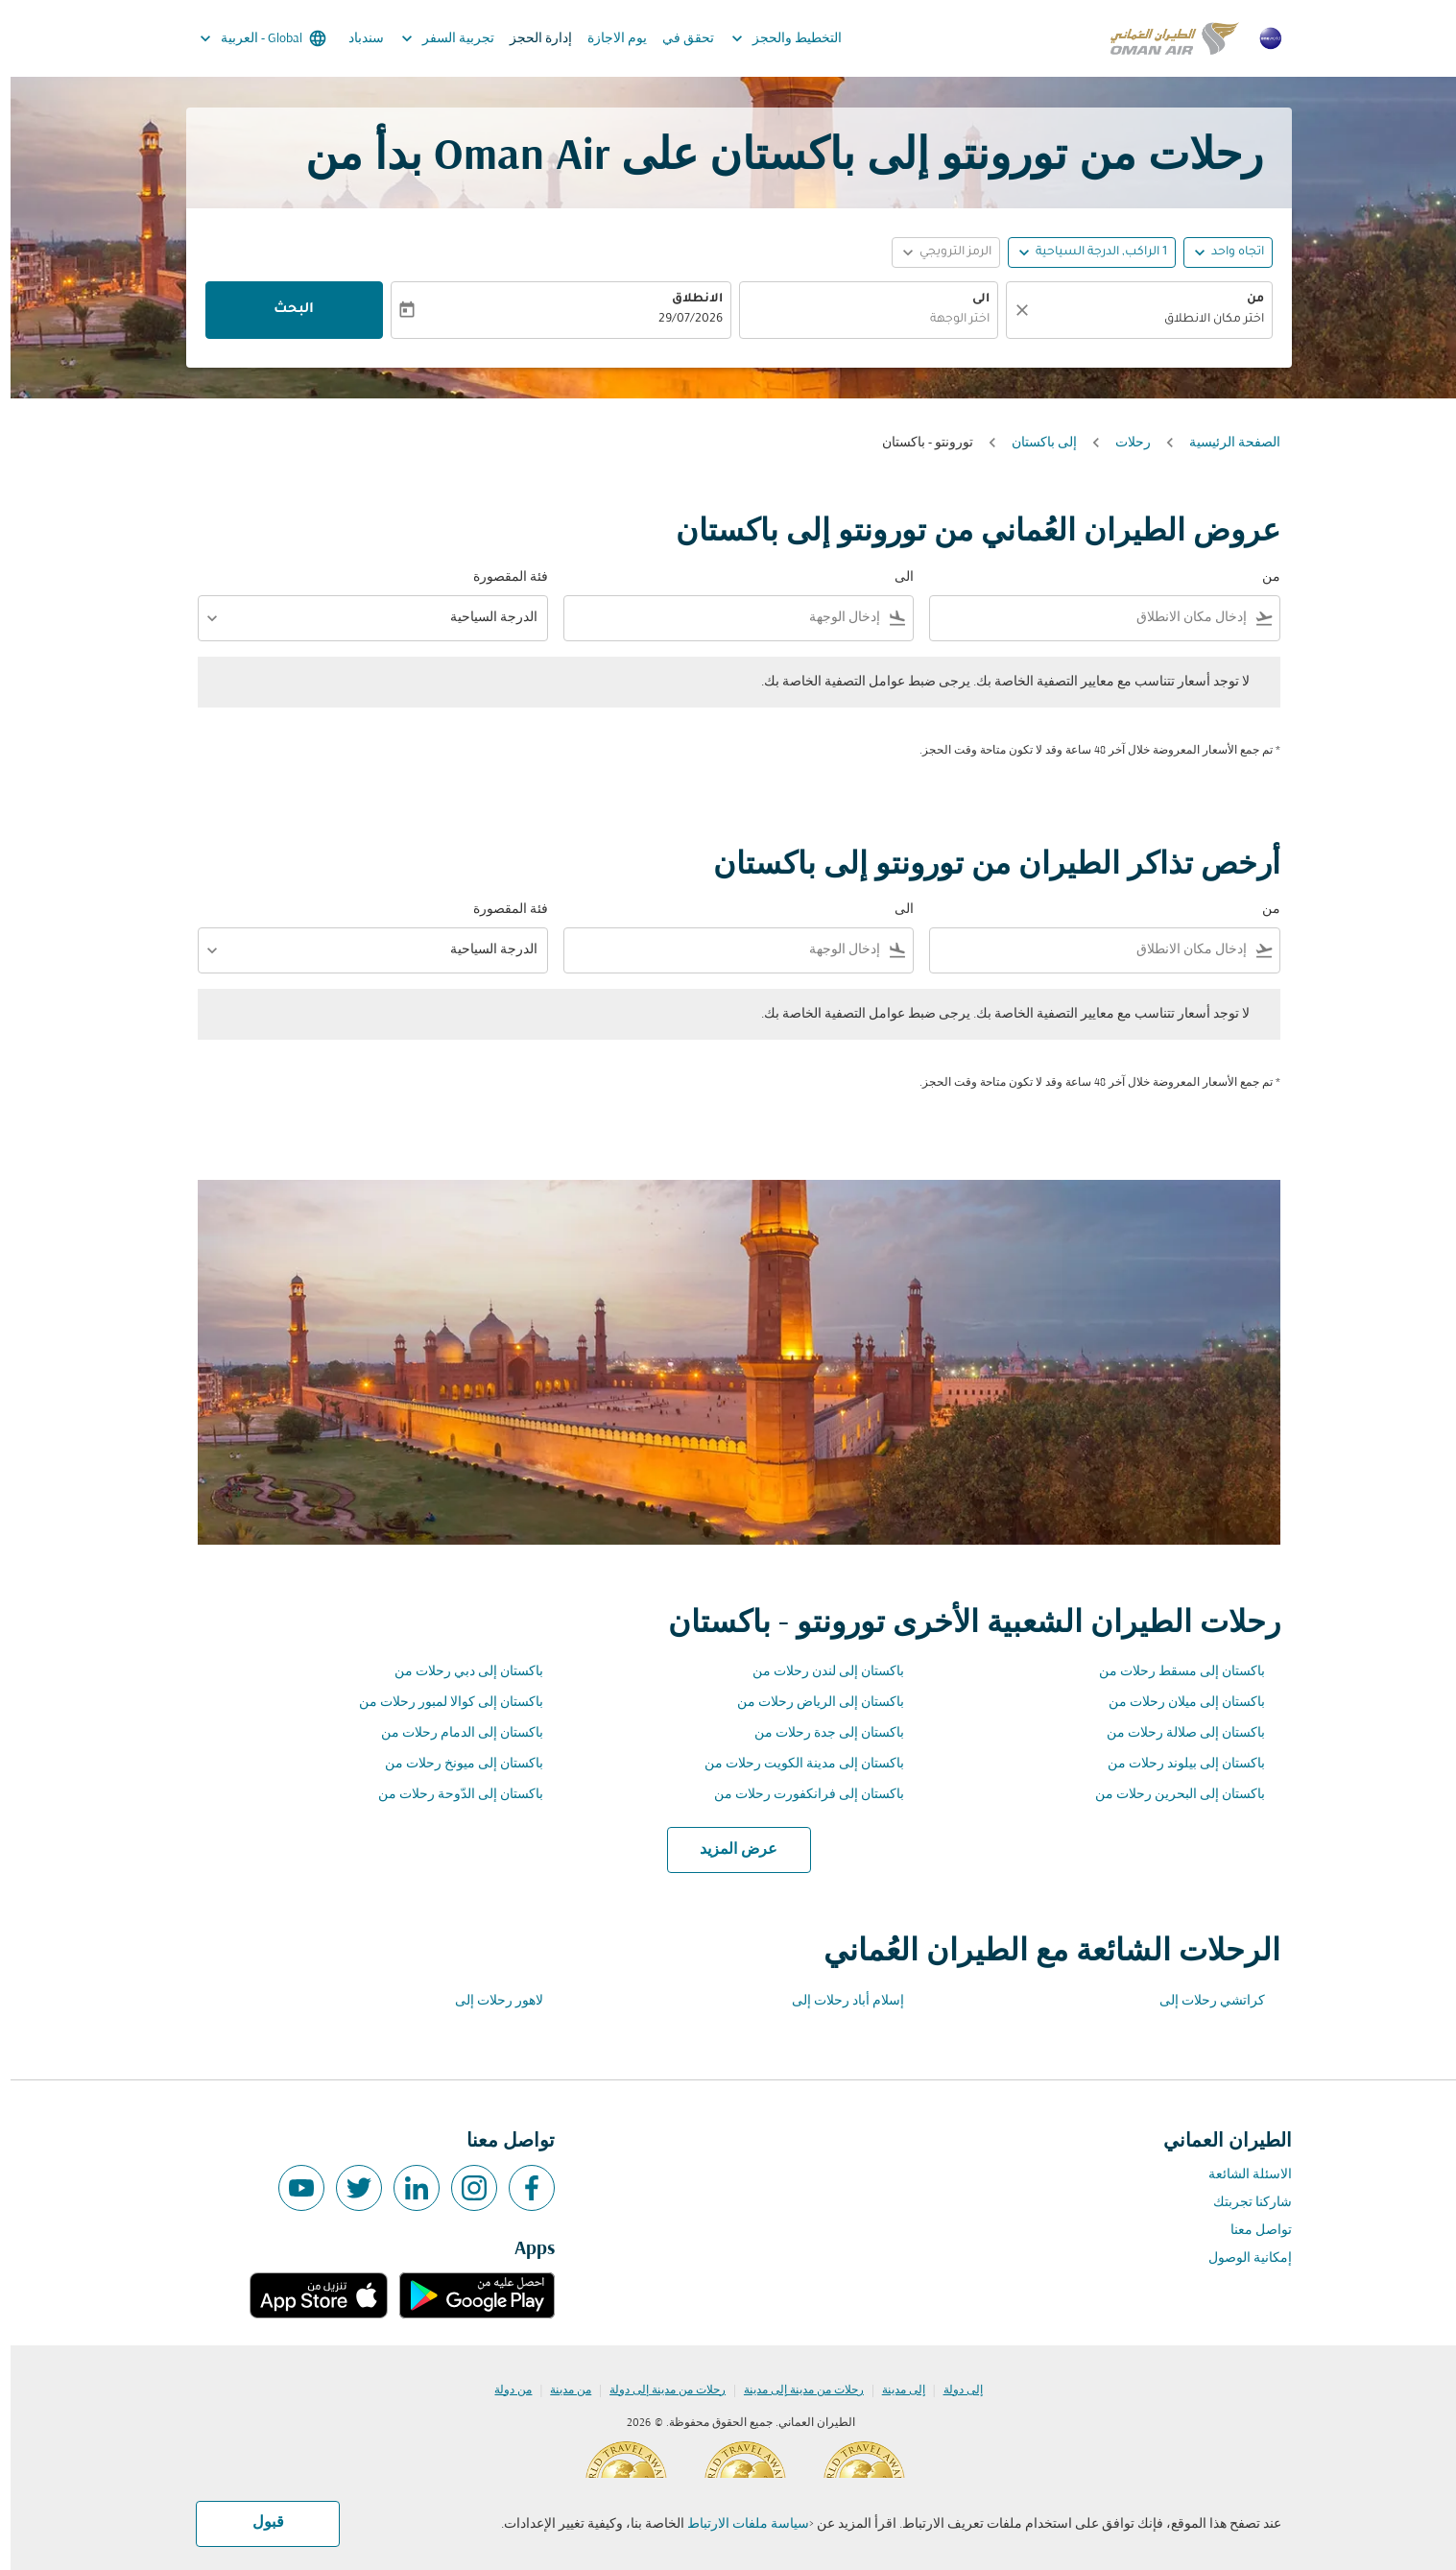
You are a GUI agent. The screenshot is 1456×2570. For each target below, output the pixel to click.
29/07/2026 (680, 319)
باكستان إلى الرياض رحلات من (810, 1702)
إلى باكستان (1033, 443)
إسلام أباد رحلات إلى (837, 2001)
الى (970, 299)
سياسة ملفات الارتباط (738, 2524)
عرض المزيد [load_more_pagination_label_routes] (728, 1850)
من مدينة (560, 2390)
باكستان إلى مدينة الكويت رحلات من (794, 1764)
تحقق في (678, 39)
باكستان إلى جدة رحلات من (819, 1733)
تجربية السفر (432, 38)
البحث (283, 310)
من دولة (502, 2390)
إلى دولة (952, 2390)
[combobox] (1138, 320)
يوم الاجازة (606, 39)
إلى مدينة (893, 2390)
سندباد (355, 39)
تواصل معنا (1250, 2230)
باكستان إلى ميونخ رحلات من (453, 1764)
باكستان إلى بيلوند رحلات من (1175, 1764)
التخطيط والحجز (771, 38)
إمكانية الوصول (1239, 2258)
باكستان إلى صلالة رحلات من (1175, 1733)
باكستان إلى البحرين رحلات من (1169, 1795)
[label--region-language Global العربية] (250, 38)
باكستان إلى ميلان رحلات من (1176, 1702)
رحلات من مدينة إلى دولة (657, 2390)
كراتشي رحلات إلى (1201, 2001)
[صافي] (1008, 310)
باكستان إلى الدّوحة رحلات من (450, 1795)
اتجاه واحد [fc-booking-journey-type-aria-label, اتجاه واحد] (1227, 252)
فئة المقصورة (500, 577)
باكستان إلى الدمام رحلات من (451, 1733)
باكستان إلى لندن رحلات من (818, 1672)
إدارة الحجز (530, 39)
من (1244, 299)
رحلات (1122, 443)
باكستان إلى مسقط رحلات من (1171, 1672)
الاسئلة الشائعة (1239, 2175)
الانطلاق (686, 299)
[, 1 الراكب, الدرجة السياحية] (1091, 253)
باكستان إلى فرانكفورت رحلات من (799, 1795)
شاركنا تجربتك (1242, 2203)
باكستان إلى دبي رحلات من (458, 1672)
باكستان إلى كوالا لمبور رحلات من (440, 1702)
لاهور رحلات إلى (488, 2001)
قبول (258, 2523)
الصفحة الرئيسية (1224, 443)
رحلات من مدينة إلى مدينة (793, 2390)
